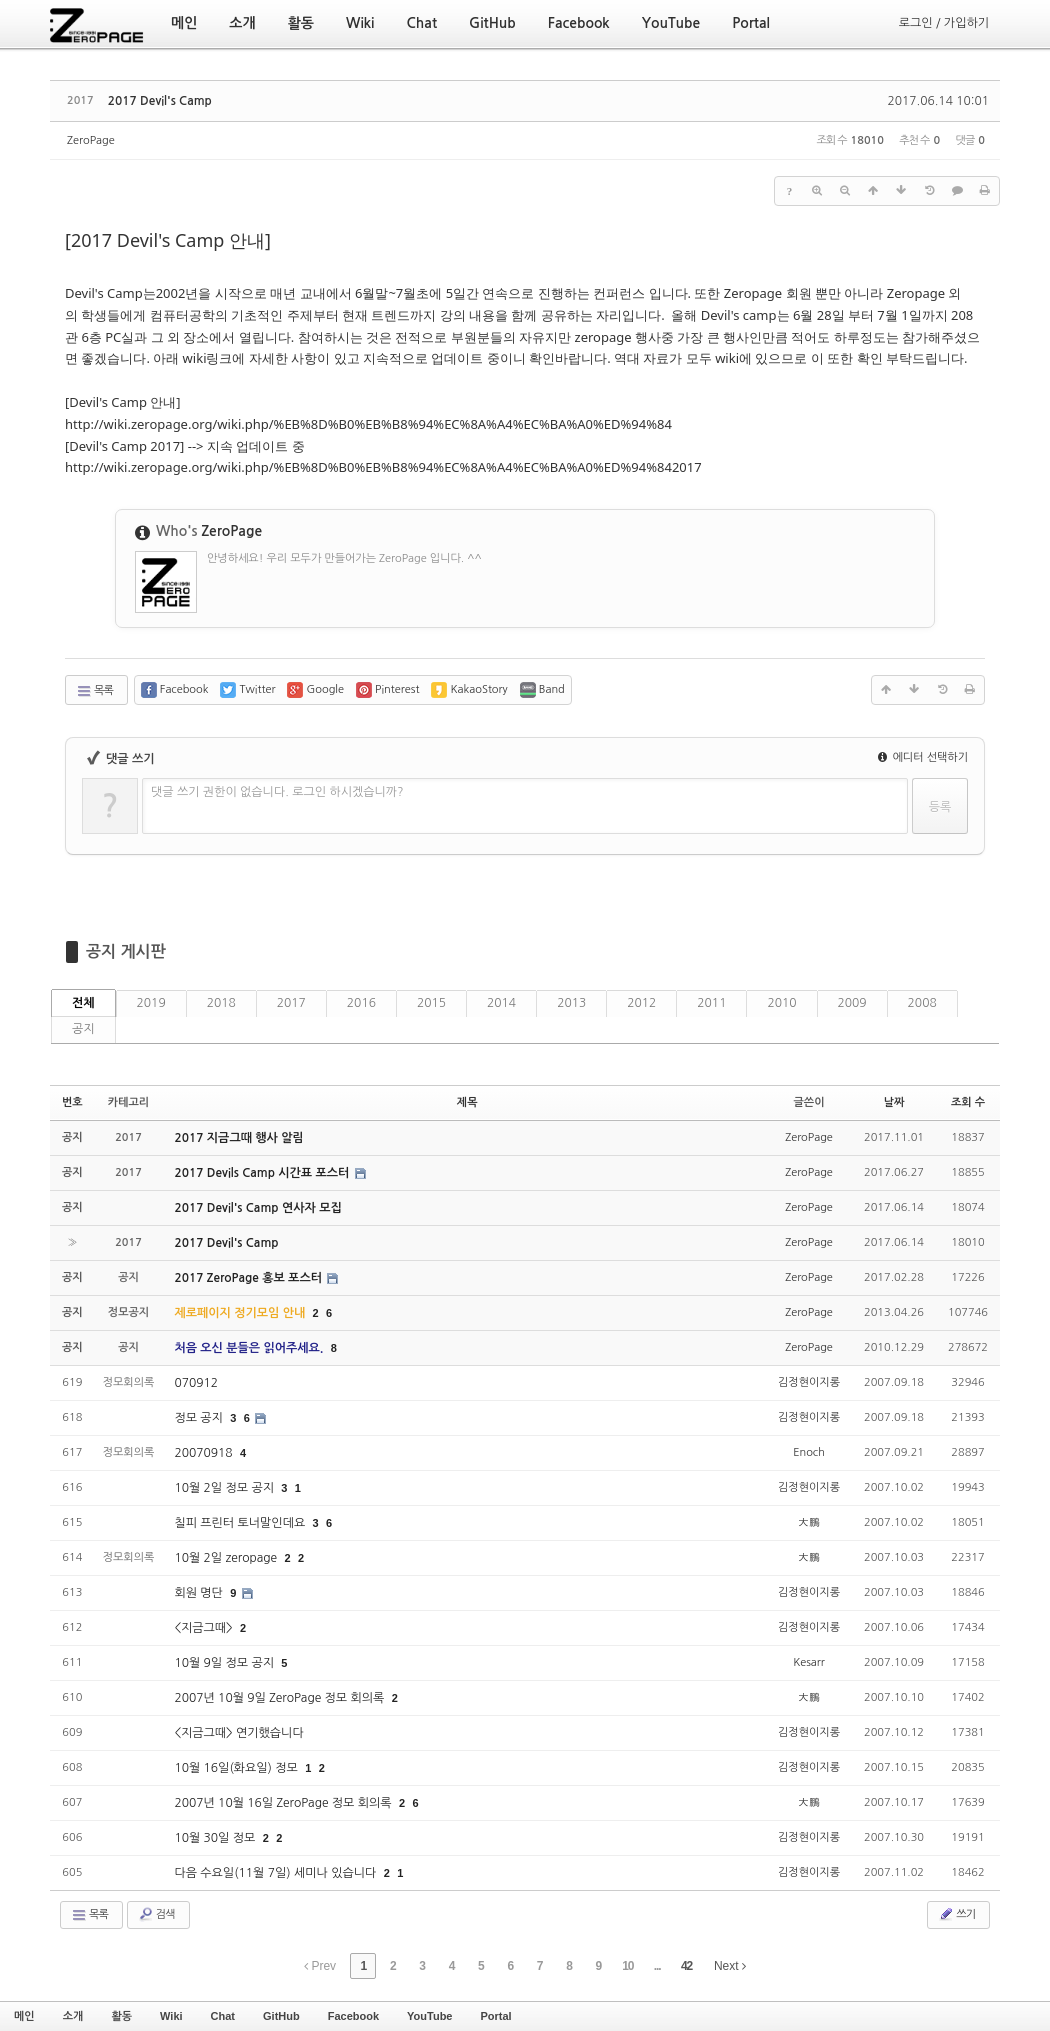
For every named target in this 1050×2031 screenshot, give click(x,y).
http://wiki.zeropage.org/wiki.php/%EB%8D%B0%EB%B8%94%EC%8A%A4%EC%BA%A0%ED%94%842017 (383, 467)
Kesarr (809, 1662)
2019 (151, 1003)
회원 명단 (200, 1593)
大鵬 (809, 1522)
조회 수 (968, 1102)
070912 (196, 1383)
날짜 (894, 1102)
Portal (495, 2016)
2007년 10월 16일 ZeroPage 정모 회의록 (284, 1803)
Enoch (809, 1452)
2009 (852, 1003)
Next (730, 1966)
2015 (431, 1003)
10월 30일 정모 (216, 1838)
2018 (221, 1003)
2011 (711, 1003)
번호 (72, 1102)
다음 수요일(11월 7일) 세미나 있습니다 (276, 1873)
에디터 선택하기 (923, 757)
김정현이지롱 (809, 1382)
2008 (922, 1003)
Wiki (171, 2016)
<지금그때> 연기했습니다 (238, 1733)
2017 (291, 1003)
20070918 (205, 1453)
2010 (781, 1003)
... (657, 1966)
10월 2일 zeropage (227, 1558)
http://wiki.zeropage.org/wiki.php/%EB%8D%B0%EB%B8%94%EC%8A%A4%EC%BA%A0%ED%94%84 (368, 424)
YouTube (429, 2016)
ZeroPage (91, 140)
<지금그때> (205, 1628)
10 (627, 1966)
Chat (223, 2016)
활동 (121, 2016)
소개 (73, 2016)
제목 (467, 1102)
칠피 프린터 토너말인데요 (241, 1523)
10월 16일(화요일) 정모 (237, 1768)
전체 (83, 1003)
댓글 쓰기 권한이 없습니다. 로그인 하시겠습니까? (277, 792)
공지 (83, 1029)
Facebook (353, 2016)
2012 (641, 1003)
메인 (24, 2016)
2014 (501, 1003)
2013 (571, 1003)
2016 (361, 1003)
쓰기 (956, 1914)
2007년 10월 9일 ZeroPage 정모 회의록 (280, 1698)
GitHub (281, 2016)
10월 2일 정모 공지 (225, 1488)
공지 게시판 (126, 951)
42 (686, 1966)
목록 (94, 691)
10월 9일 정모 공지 (225, 1663)
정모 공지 (200, 1418)
